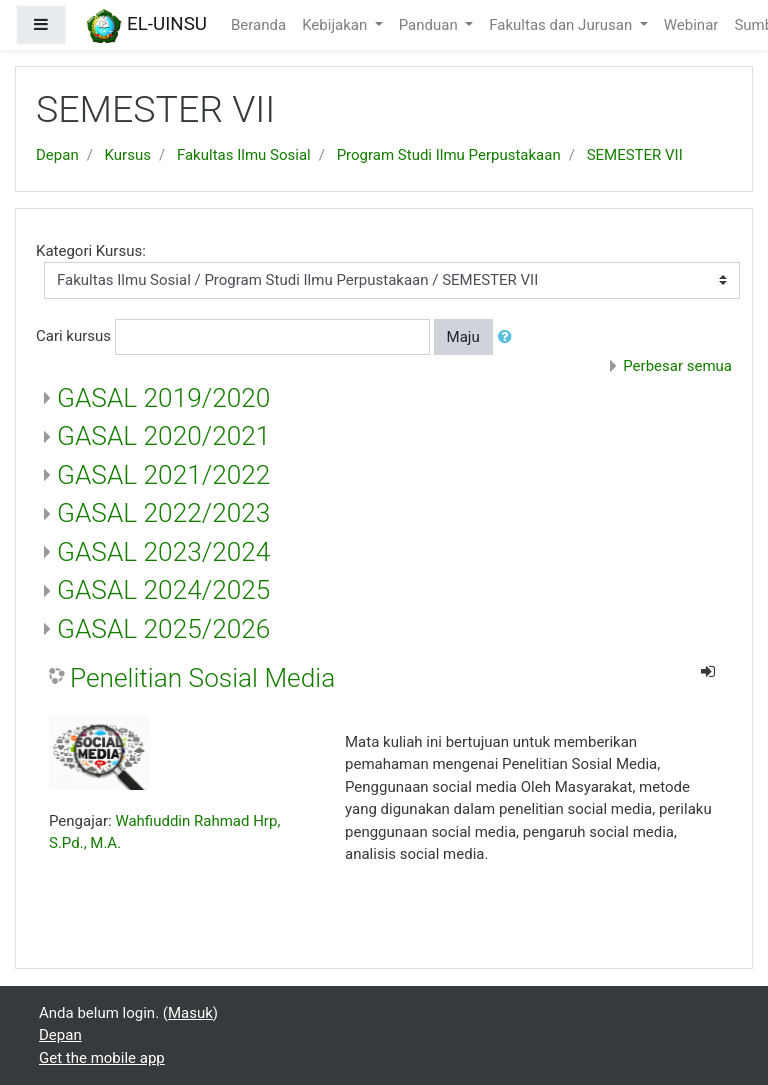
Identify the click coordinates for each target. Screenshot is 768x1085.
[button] (509, 337)
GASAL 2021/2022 (163, 475)
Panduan (430, 25)
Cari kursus (73, 336)
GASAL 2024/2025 (163, 590)
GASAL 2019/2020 (163, 398)
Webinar (691, 25)
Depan (57, 155)
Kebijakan (336, 25)
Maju (463, 337)
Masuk (190, 1013)
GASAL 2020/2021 (163, 436)
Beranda (258, 25)
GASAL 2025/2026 (163, 629)
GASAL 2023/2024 (163, 552)
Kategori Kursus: (91, 251)
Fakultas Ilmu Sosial (244, 155)
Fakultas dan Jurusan (562, 25)
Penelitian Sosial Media (202, 678)
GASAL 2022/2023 (163, 513)
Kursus (128, 155)
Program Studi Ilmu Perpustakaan (449, 155)
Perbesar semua (677, 366)
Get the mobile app (102, 1058)
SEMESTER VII (635, 155)
